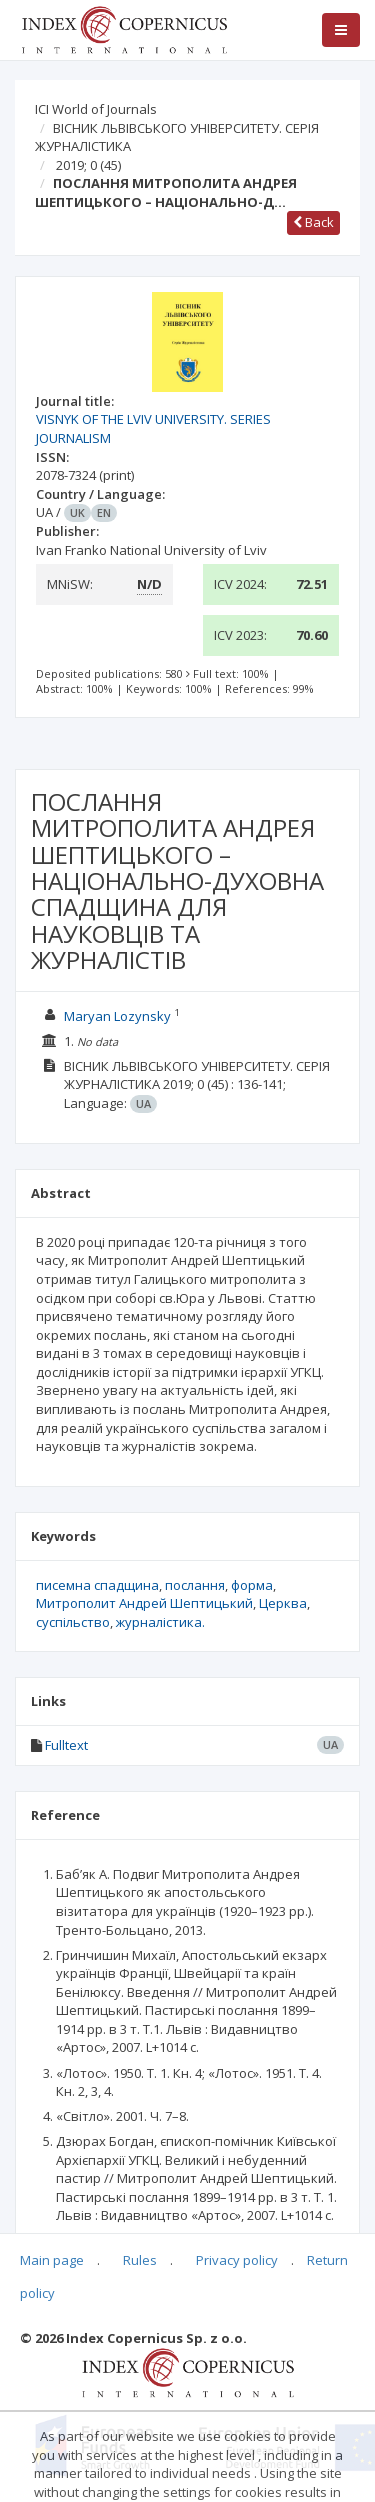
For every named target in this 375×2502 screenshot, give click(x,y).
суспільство (73, 1622)
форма (252, 1585)
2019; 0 (88, 165)
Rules (140, 2260)
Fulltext (66, 1745)
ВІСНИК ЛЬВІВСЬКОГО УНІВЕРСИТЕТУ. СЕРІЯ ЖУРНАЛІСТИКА (177, 137)
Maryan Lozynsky (117, 1016)
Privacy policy (237, 2260)
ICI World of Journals (96, 109)
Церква (283, 1603)
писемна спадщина (97, 1585)
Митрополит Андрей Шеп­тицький (144, 1603)
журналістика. (160, 1622)
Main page (52, 2260)
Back (313, 222)
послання (195, 1585)
